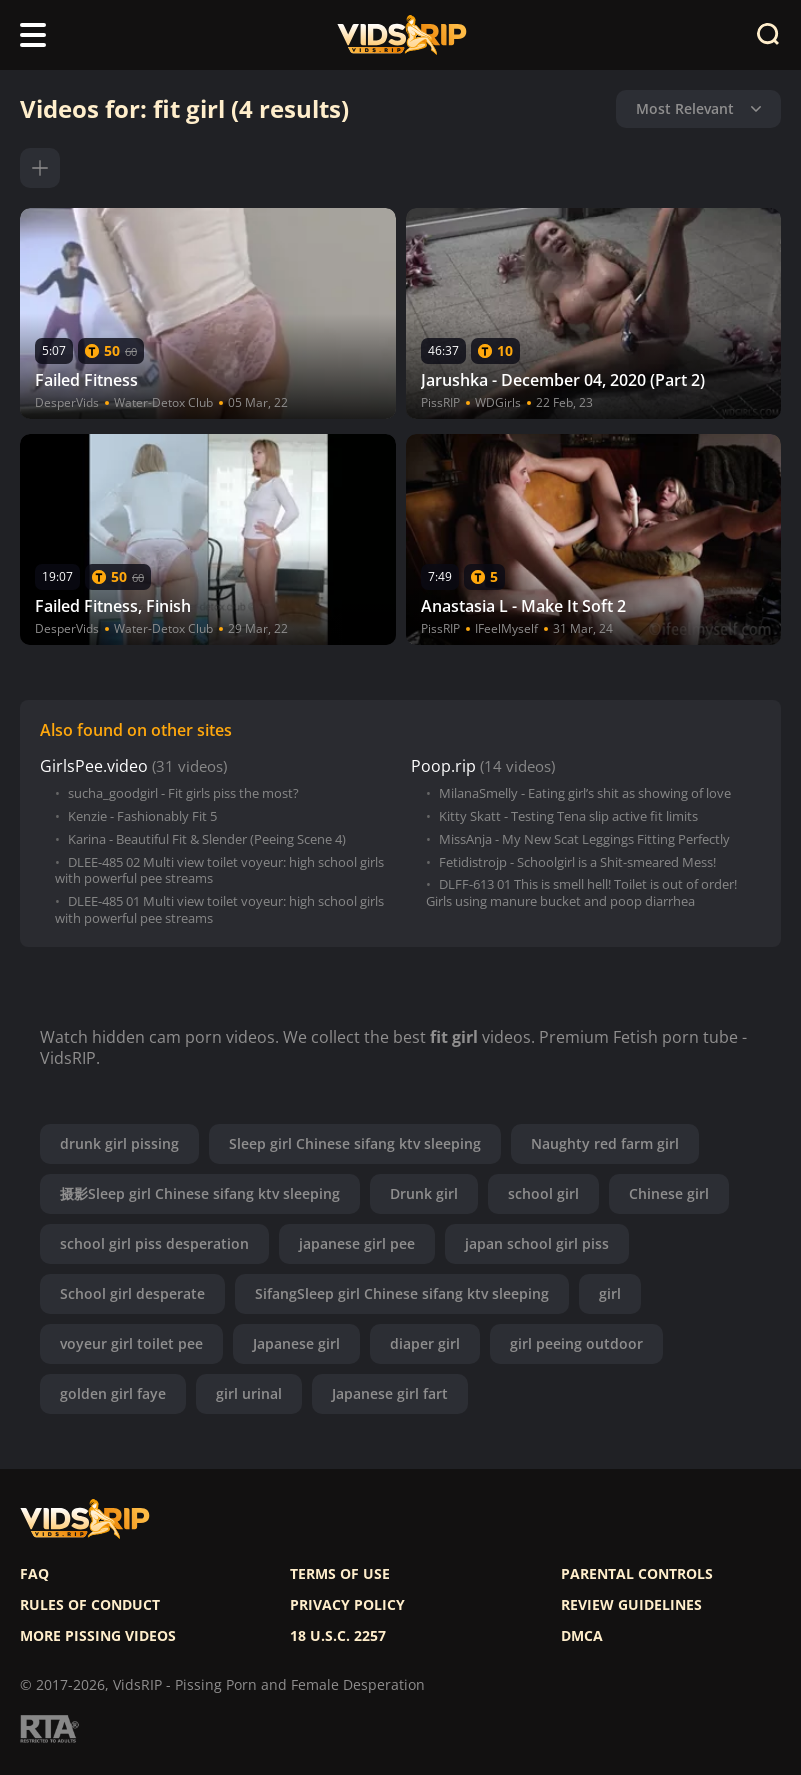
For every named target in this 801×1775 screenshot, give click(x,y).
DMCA (582, 1636)
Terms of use (340, 1574)
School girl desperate (132, 1293)
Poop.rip (443, 766)
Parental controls (637, 1574)
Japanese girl (296, 1343)
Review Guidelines (631, 1605)
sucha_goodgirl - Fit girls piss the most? (183, 793)
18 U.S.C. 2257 (338, 1636)
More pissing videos (98, 1636)
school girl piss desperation (154, 1243)
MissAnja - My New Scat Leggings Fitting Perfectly (584, 839)
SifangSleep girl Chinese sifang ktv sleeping (402, 1293)
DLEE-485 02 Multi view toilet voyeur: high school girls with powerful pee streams (219, 871)
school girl (543, 1193)
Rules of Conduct (90, 1605)
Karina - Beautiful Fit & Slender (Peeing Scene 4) (207, 839)
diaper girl (425, 1343)
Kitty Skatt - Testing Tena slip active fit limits (568, 816)
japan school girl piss (537, 1243)
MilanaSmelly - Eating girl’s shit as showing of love (585, 793)
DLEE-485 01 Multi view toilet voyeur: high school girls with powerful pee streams (219, 910)
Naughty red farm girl (605, 1143)
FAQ (34, 1574)
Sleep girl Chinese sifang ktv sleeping (355, 1143)
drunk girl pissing (119, 1143)
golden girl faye (113, 1393)
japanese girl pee (357, 1243)
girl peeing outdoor (576, 1343)
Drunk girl (424, 1193)
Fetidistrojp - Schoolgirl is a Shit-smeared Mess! (577, 862)
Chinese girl (669, 1193)
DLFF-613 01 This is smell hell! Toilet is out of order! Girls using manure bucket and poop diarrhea (581, 893)
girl (610, 1293)
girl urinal (249, 1393)
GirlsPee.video (94, 766)
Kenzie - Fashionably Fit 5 (142, 816)
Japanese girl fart (390, 1393)
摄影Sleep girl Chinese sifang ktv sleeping (200, 1193)
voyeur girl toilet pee (131, 1343)
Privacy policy (347, 1605)
